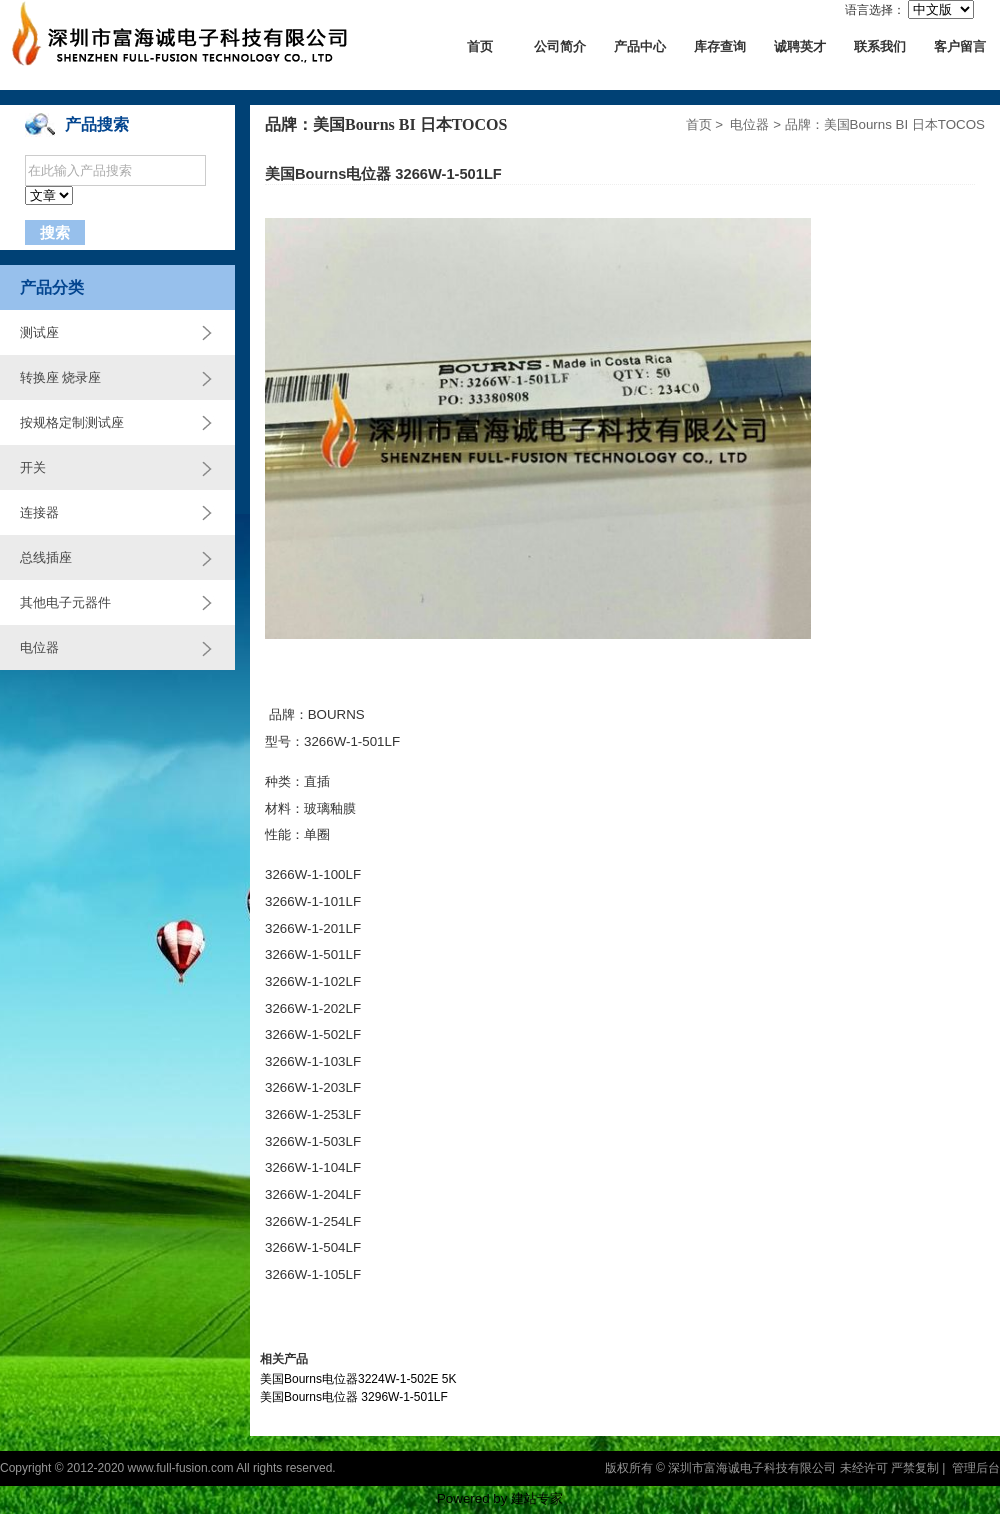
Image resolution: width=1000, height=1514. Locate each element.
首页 (480, 46)
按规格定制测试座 (72, 422)
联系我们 (880, 46)
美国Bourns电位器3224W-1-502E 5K (358, 1379)
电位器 (39, 647)
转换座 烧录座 (60, 377)
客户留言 (960, 46)
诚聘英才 (800, 46)
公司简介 (560, 46)
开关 (33, 467)
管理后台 (976, 1468)
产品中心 (640, 46)
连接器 (39, 512)
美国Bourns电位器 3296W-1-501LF (354, 1397)
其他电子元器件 (65, 602)
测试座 (39, 332)
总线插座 (46, 557)
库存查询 (720, 46)
